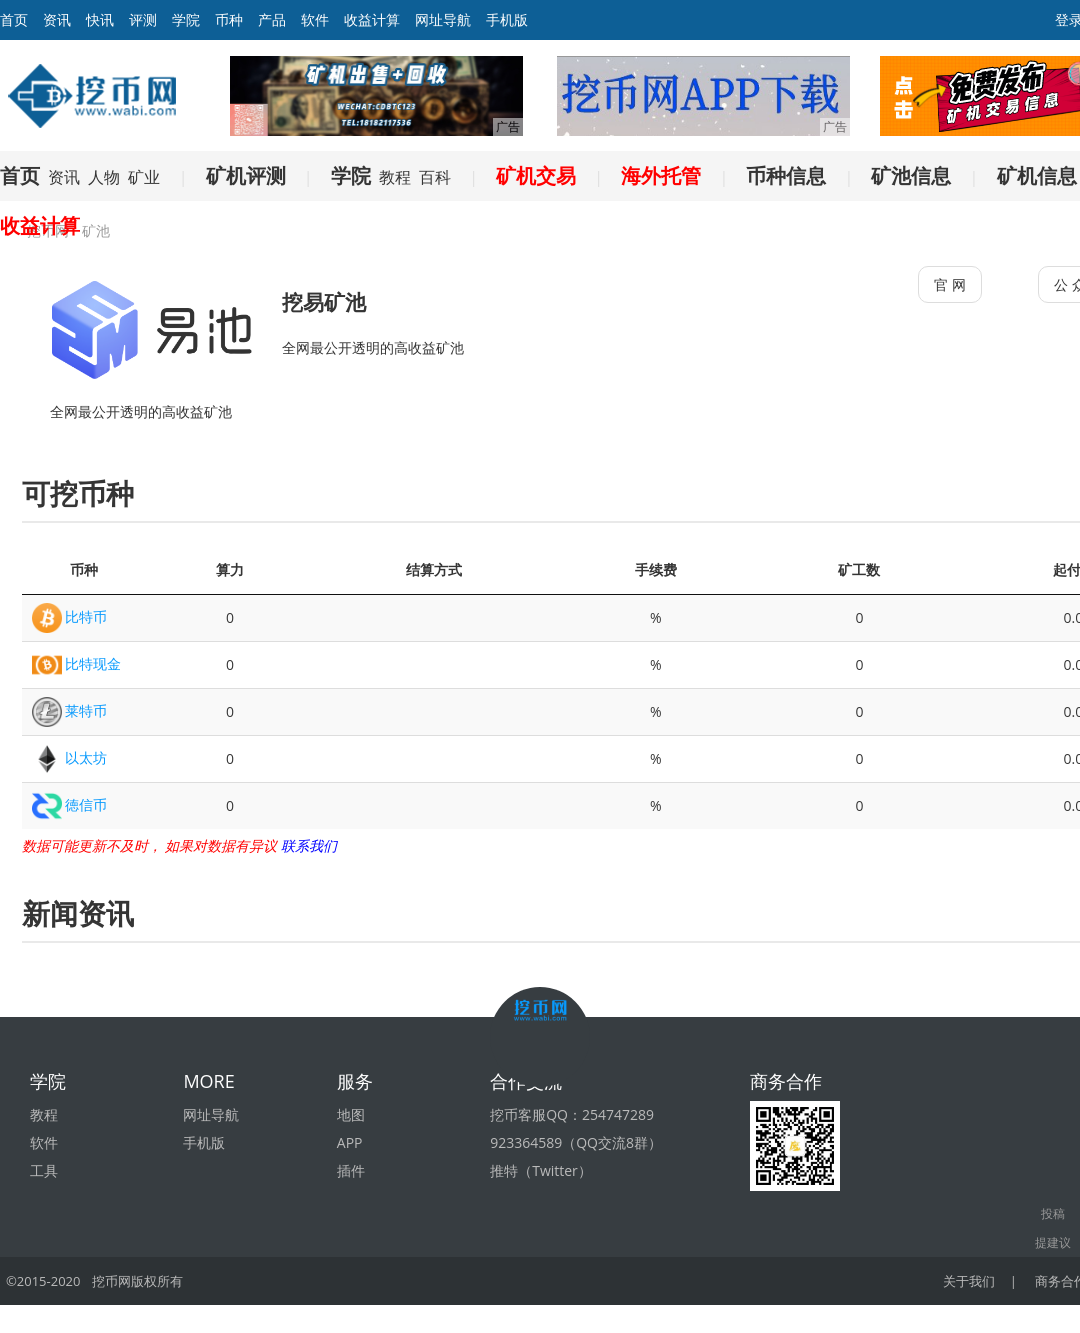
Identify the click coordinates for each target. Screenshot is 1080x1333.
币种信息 (786, 175)
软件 (315, 19)
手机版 (507, 19)
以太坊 (86, 757)
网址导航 (443, 19)
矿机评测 (246, 175)
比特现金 (93, 663)
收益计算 (372, 19)
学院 (186, 19)
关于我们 (969, 1281)
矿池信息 (911, 175)
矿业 (144, 177)
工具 (44, 1170)
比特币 (86, 616)
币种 (229, 19)
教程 (395, 177)
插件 (351, 1170)
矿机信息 (1037, 175)
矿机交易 (536, 175)
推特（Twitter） (541, 1170)
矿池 (96, 230)
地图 (351, 1114)
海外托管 (661, 175)
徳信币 (86, 804)
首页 (20, 175)
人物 (104, 177)
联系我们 (309, 845)
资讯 (57, 19)
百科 (435, 177)
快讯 (100, 19)
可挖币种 (78, 493)
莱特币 (86, 710)
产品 (272, 19)
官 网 (950, 284)
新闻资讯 (78, 913)
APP (350, 1142)
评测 (143, 19)
